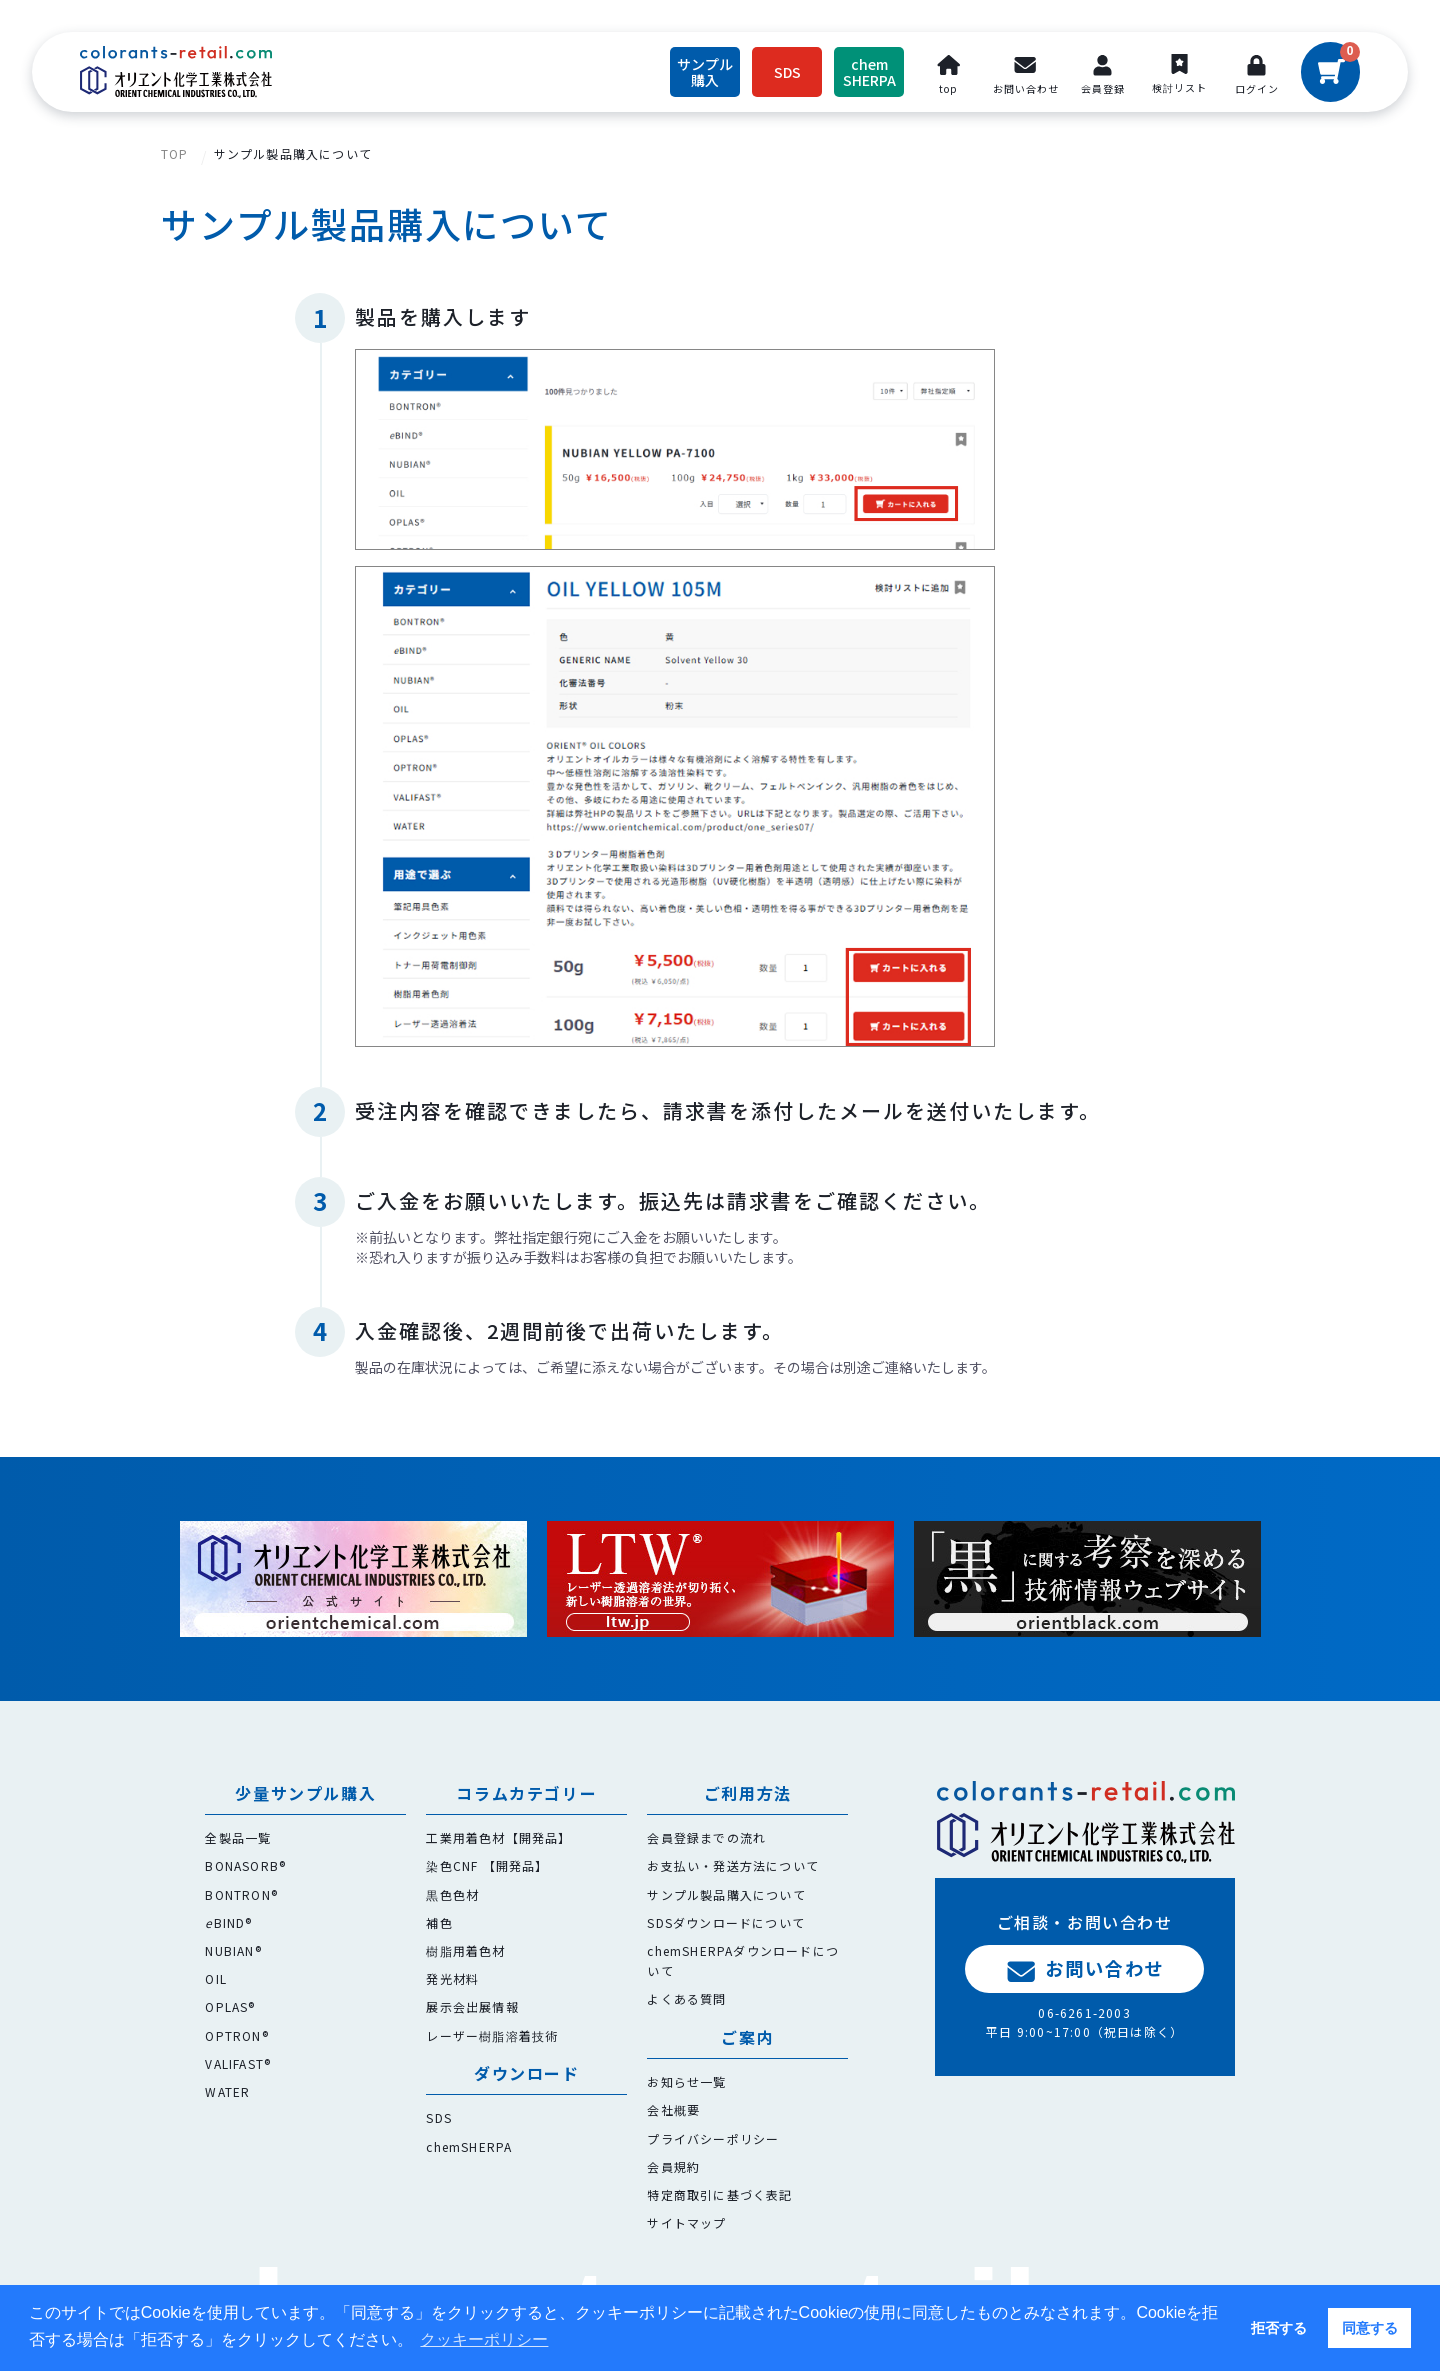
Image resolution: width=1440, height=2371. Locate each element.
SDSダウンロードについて (726, 1922)
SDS (439, 2117)
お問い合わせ (1085, 1969)
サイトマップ (686, 2222)
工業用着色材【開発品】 (498, 1837)
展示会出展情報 (472, 2006)
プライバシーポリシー (713, 2138)
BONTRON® (241, 1894)
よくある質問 (686, 1998)
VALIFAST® (238, 2063)
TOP (175, 153)
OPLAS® (230, 2006)
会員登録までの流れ (706, 1837)
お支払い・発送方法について (733, 1865)
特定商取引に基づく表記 (719, 2194)
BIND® (228, 1922)
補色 (439, 1922)
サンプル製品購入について (293, 153)
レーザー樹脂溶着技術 (492, 2035)
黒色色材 (452, 1894)
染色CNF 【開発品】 (487, 1865)
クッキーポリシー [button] (484, 2339)
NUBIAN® (233, 1950)
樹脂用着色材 (465, 1950)
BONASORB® (245, 1865)
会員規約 (673, 2166)
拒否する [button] (1279, 2328)
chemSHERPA (469, 2146)
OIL (216, 1978)
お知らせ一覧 (686, 2081)
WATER (227, 2091)
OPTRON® (236, 2035)
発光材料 (452, 1978)
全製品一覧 (238, 1837)
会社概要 (673, 2109)
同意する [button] (1370, 2328)
